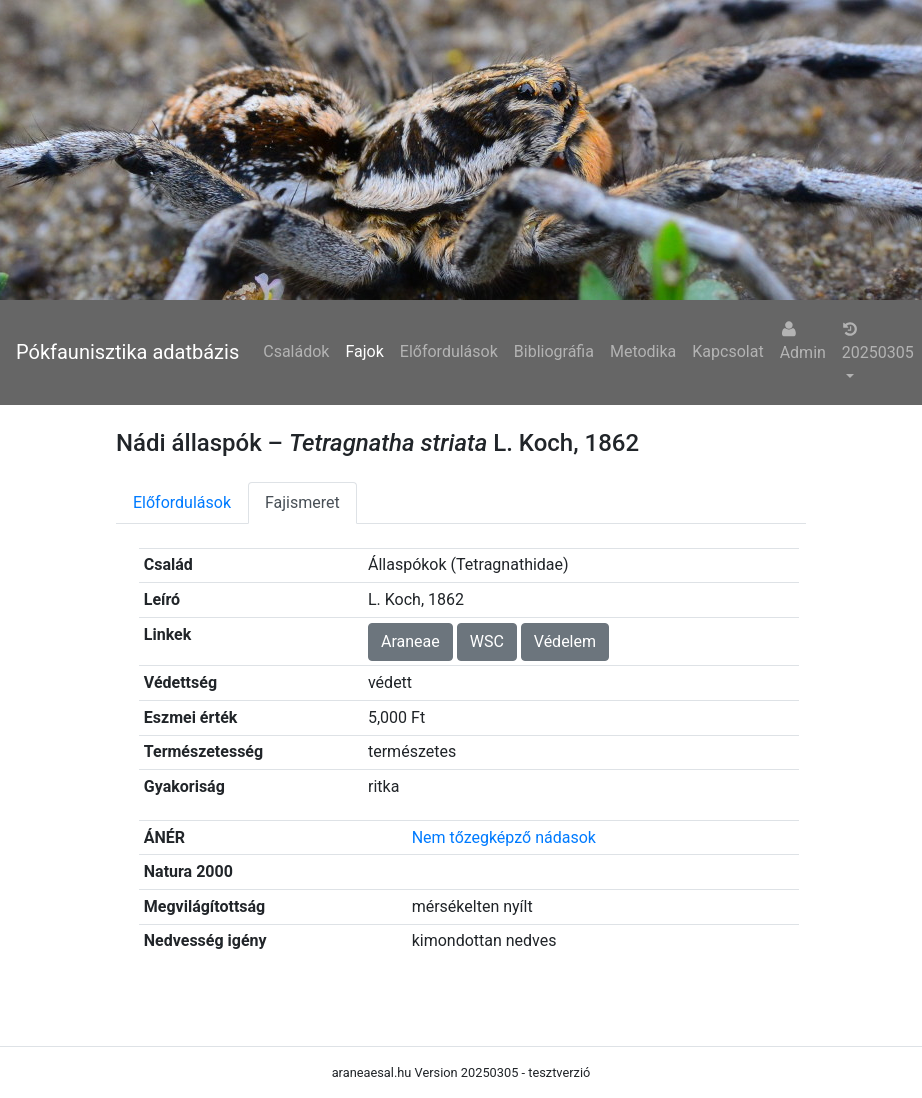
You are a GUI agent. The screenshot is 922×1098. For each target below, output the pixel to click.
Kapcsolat (727, 351)
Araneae (410, 641)
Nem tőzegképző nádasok (504, 837)
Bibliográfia (554, 351)
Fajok (364, 351)
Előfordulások (449, 351)
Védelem (565, 641)
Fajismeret (302, 502)
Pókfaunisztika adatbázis (127, 352)
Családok (296, 351)
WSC (487, 641)
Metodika (643, 351)
